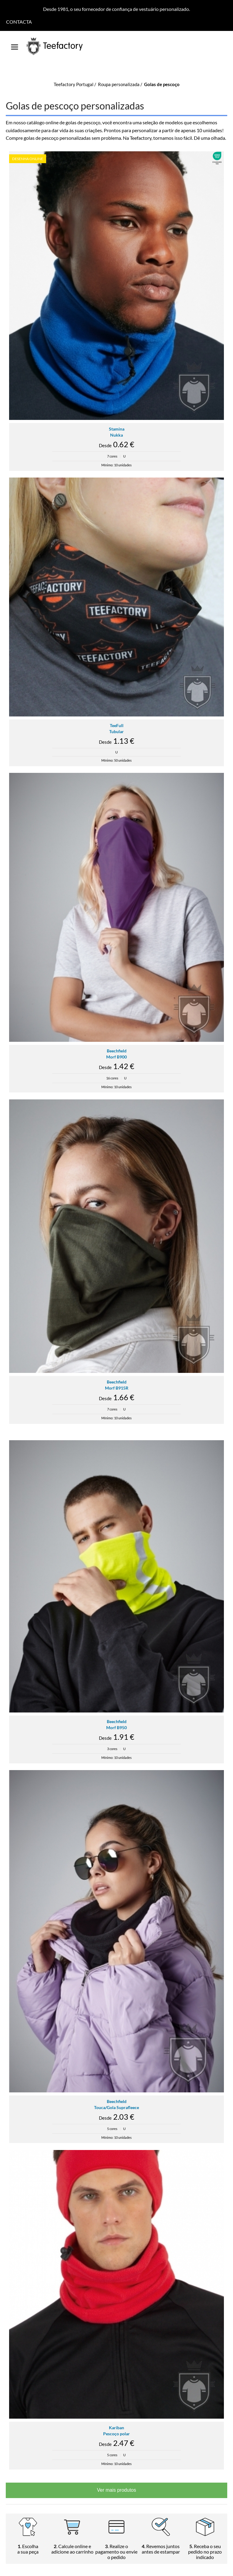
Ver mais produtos (116, 2490)
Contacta (19, 22)
